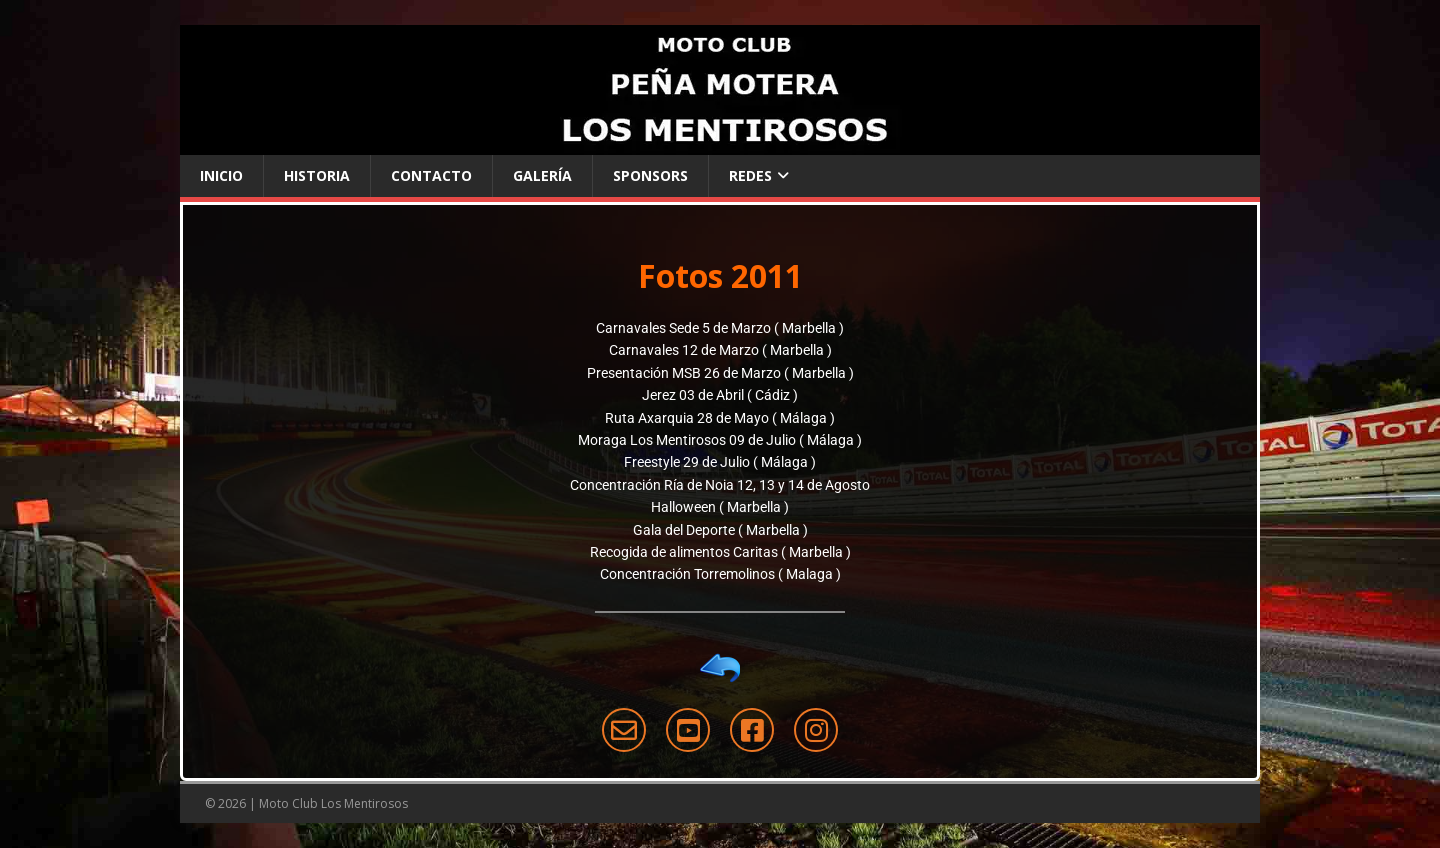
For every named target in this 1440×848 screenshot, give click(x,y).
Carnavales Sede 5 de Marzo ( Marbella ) (720, 328)
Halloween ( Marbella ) (720, 507)
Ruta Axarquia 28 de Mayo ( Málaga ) (720, 418)
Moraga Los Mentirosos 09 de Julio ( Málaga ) (720, 440)
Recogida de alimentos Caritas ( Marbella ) (720, 552)
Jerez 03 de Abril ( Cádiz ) (720, 395)
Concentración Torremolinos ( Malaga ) (720, 574)
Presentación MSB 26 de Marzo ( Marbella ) (720, 373)
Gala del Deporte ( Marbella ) (720, 530)
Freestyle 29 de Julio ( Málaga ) (720, 462)
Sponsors (650, 175)
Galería (542, 175)
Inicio (221, 175)
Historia (317, 175)
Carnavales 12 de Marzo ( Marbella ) (720, 350)
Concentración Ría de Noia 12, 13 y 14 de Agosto (720, 485)
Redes (750, 175)
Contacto (431, 175)
